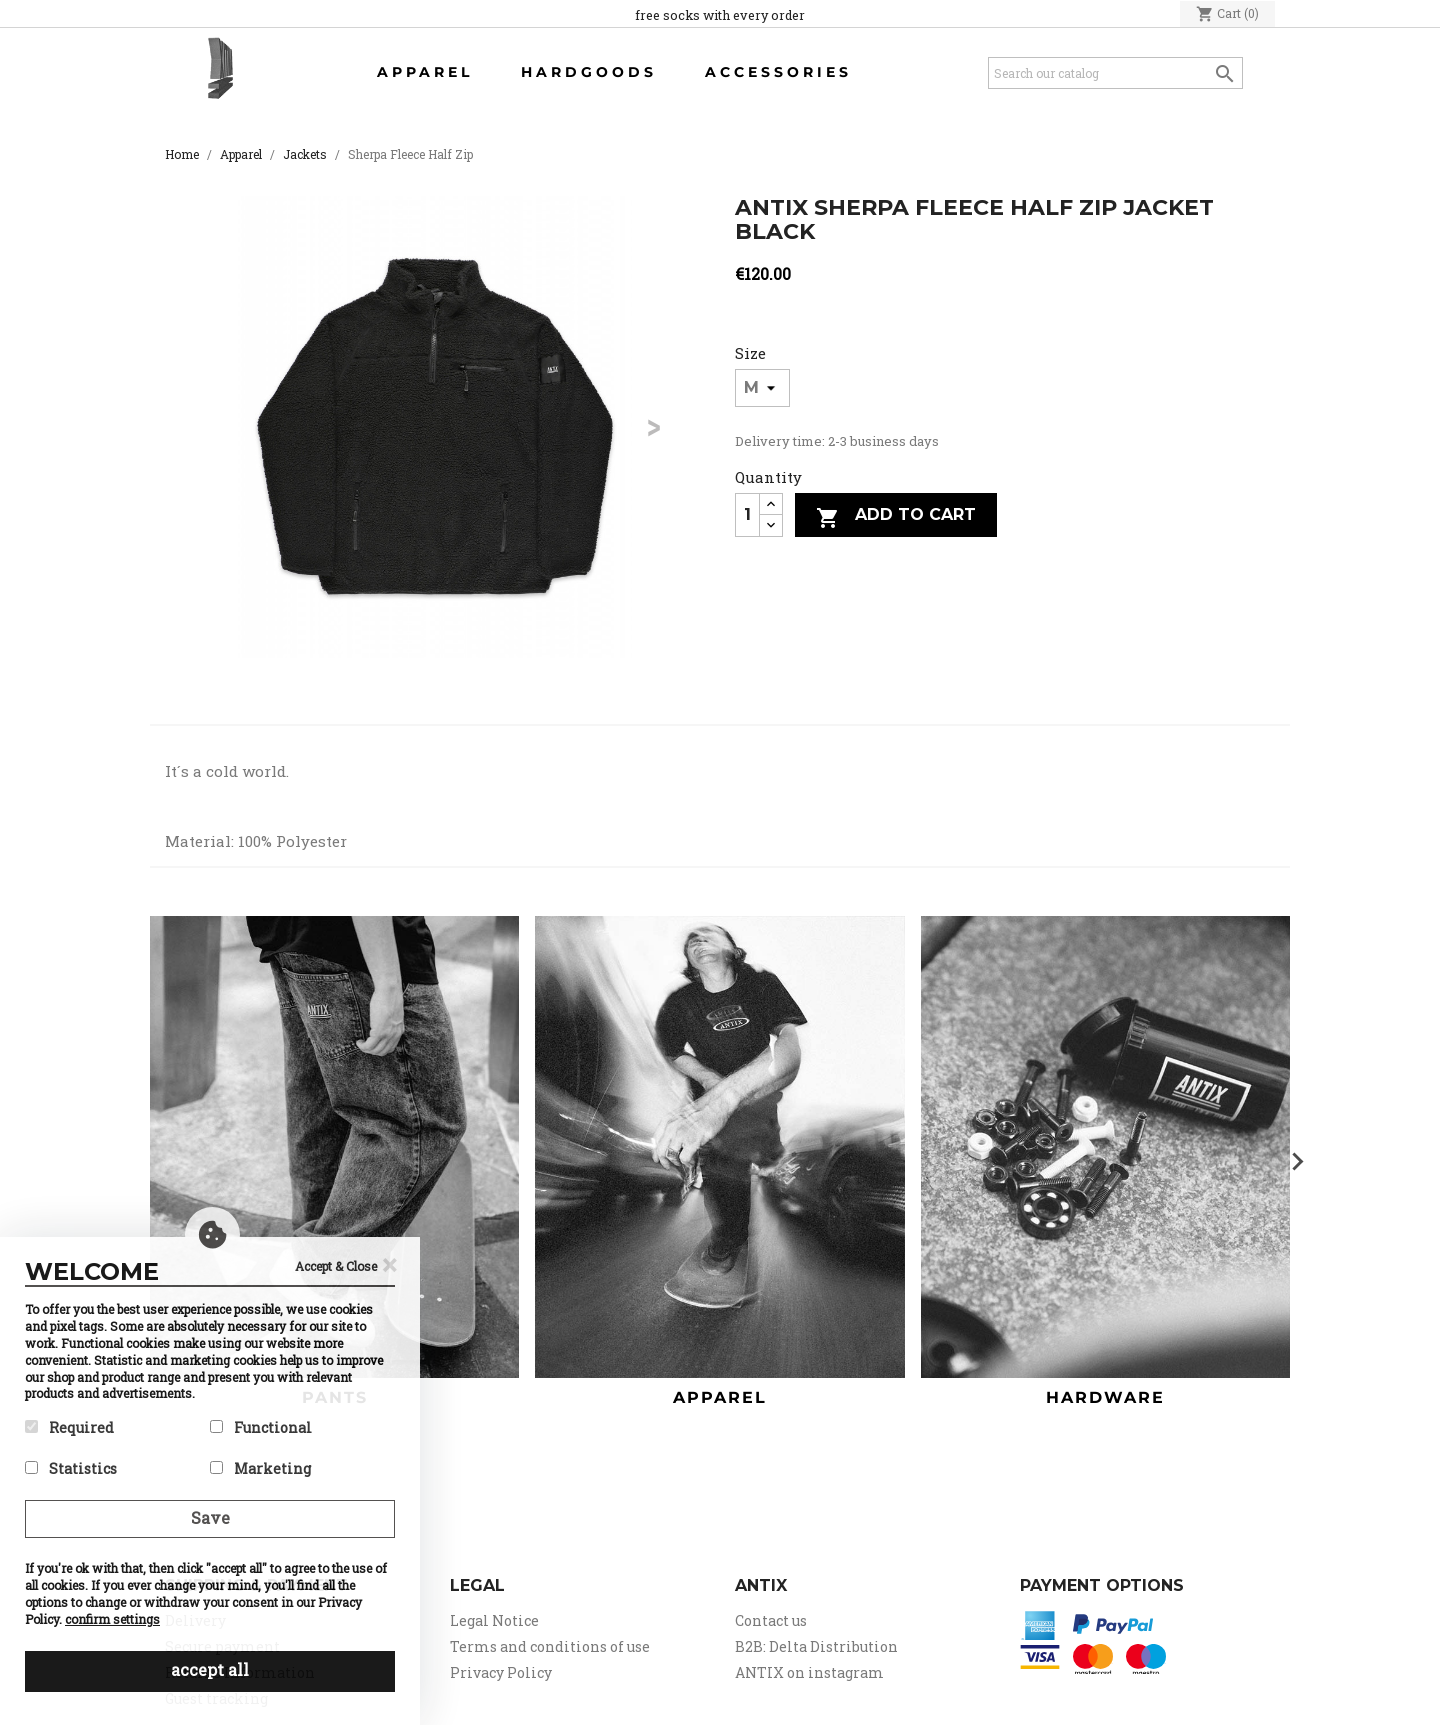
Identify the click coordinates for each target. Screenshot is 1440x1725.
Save (210, 1517)
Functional (261, 1427)
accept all (210, 1669)
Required (69, 1427)
